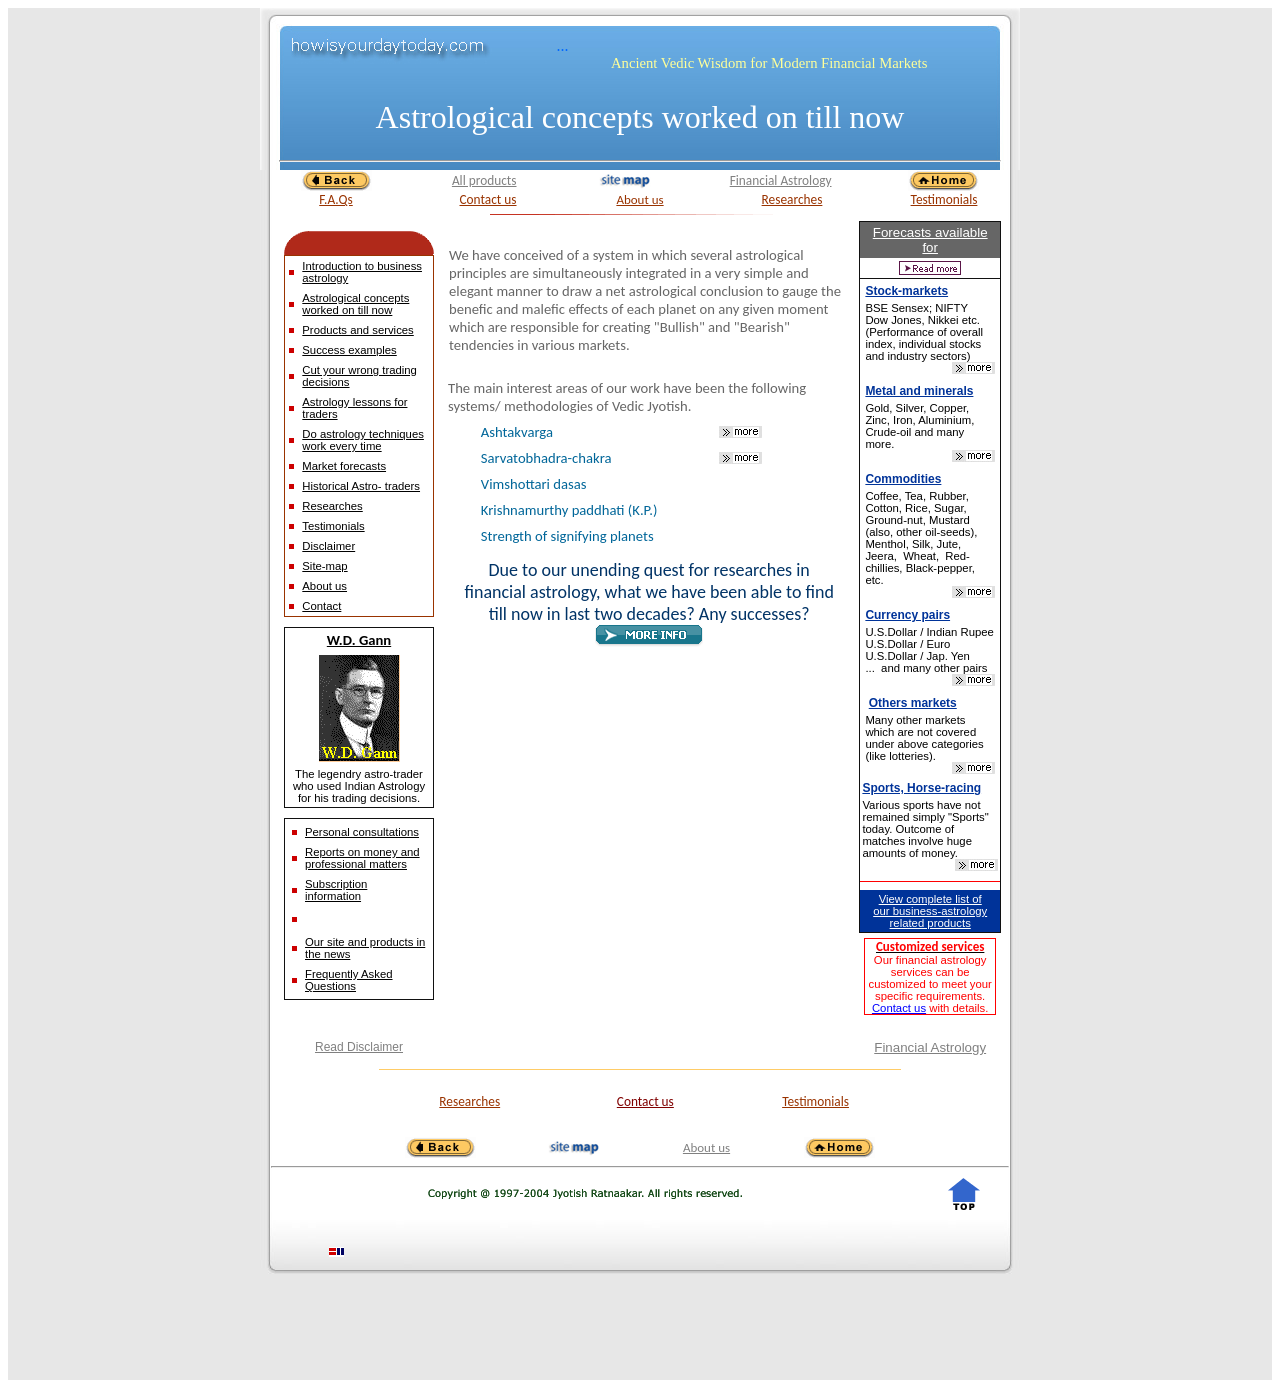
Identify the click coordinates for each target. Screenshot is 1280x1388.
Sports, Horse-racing (921, 788)
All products (484, 180)
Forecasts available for (930, 240)
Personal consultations (362, 832)
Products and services (357, 330)
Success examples (349, 350)
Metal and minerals (919, 391)
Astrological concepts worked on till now (640, 117)
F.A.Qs (336, 199)
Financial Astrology (781, 180)
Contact (321, 606)
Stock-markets (906, 291)
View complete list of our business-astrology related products (930, 911)
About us (639, 199)
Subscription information (336, 890)
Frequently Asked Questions (349, 980)
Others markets (913, 703)
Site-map (324, 566)
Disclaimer (328, 546)
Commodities (903, 479)
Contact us (487, 199)
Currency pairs (907, 615)
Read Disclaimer (359, 1047)
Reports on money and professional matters (362, 858)
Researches (792, 199)
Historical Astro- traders (361, 486)
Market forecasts (344, 466)
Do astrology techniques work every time (363, 440)
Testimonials (944, 199)
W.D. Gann (359, 640)
